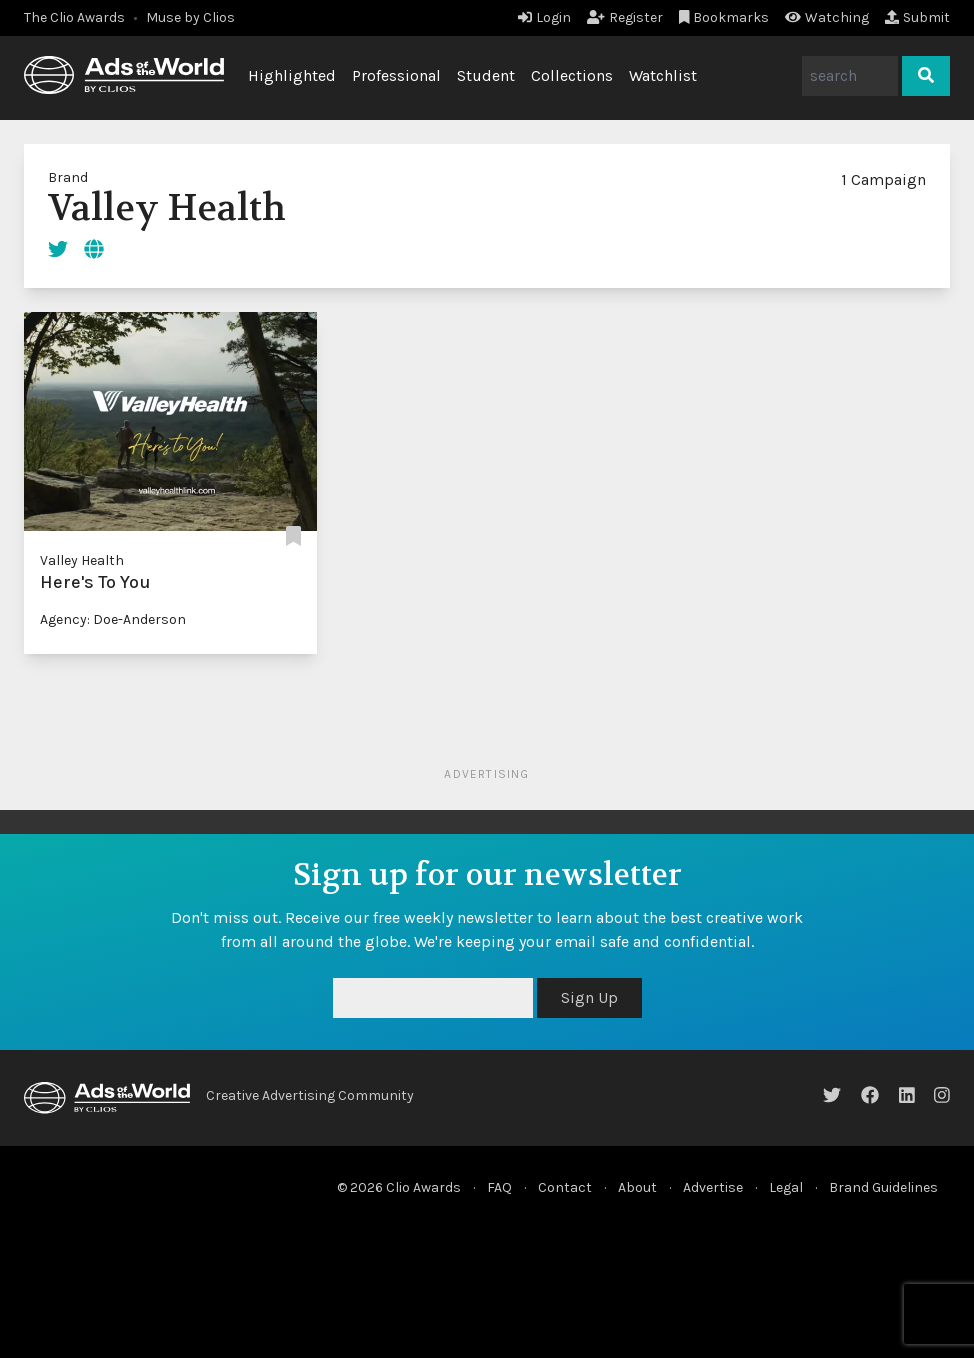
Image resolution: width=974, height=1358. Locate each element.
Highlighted (292, 75)
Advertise (713, 1187)
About (637, 1187)
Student (486, 75)
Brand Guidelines (883, 1187)
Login (544, 17)
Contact (565, 1187)
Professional (396, 75)
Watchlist (663, 75)
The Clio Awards (74, 17)
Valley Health (82, 560)
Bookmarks (724, 17)
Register (625, 17)
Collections (572, 75)
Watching (827, 17)
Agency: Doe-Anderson (113, 619)
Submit (917, 17)
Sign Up (589, 997)
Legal (786, 1187)
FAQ (499, 1187)
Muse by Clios (190, 17)
